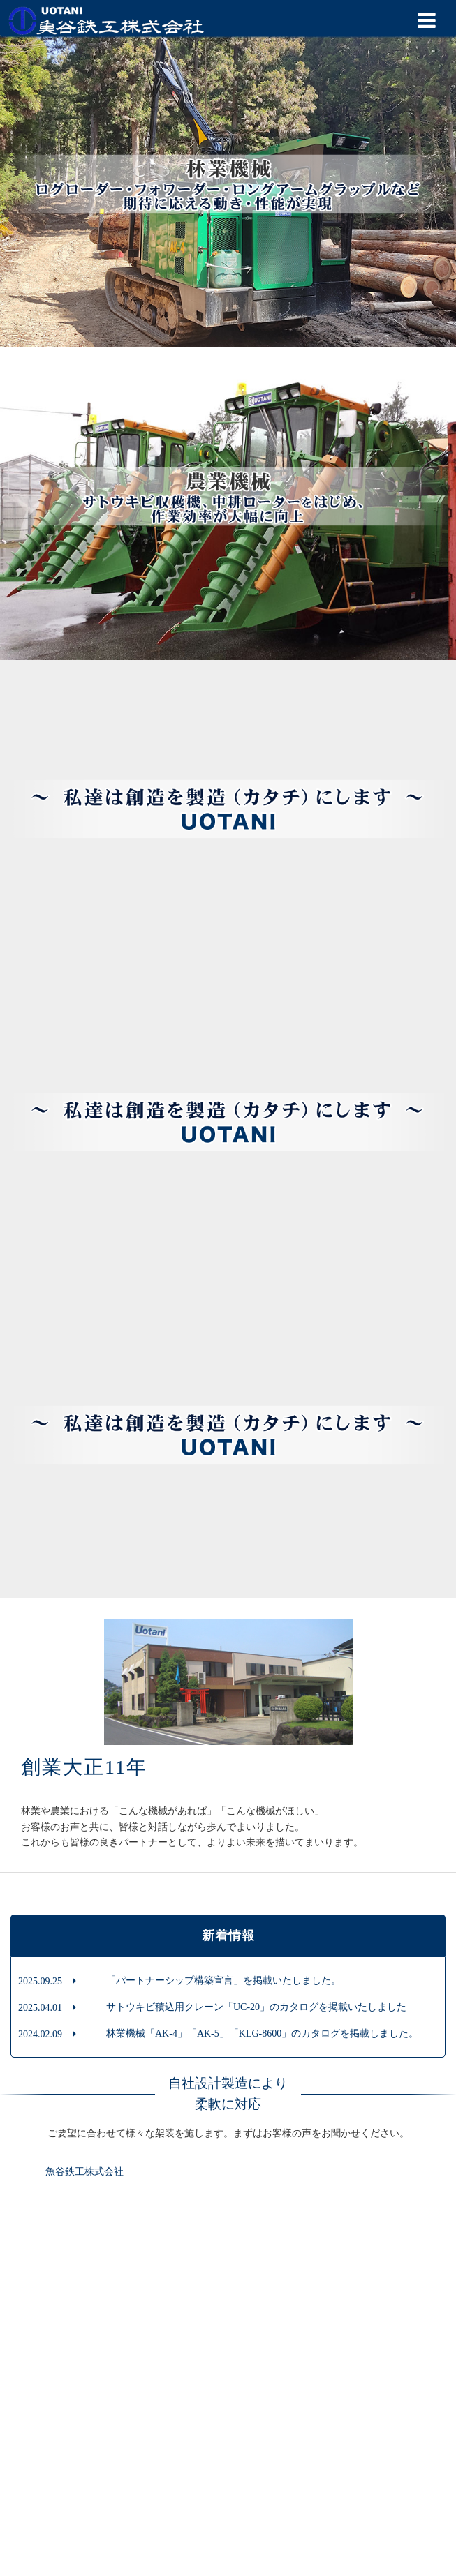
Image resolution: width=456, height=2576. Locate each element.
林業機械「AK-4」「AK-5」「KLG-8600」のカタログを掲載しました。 (262, 2033)
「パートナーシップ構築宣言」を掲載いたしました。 (223, 1980)
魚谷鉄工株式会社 (84, 2171)
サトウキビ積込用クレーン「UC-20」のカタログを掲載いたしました (256, 2007)
